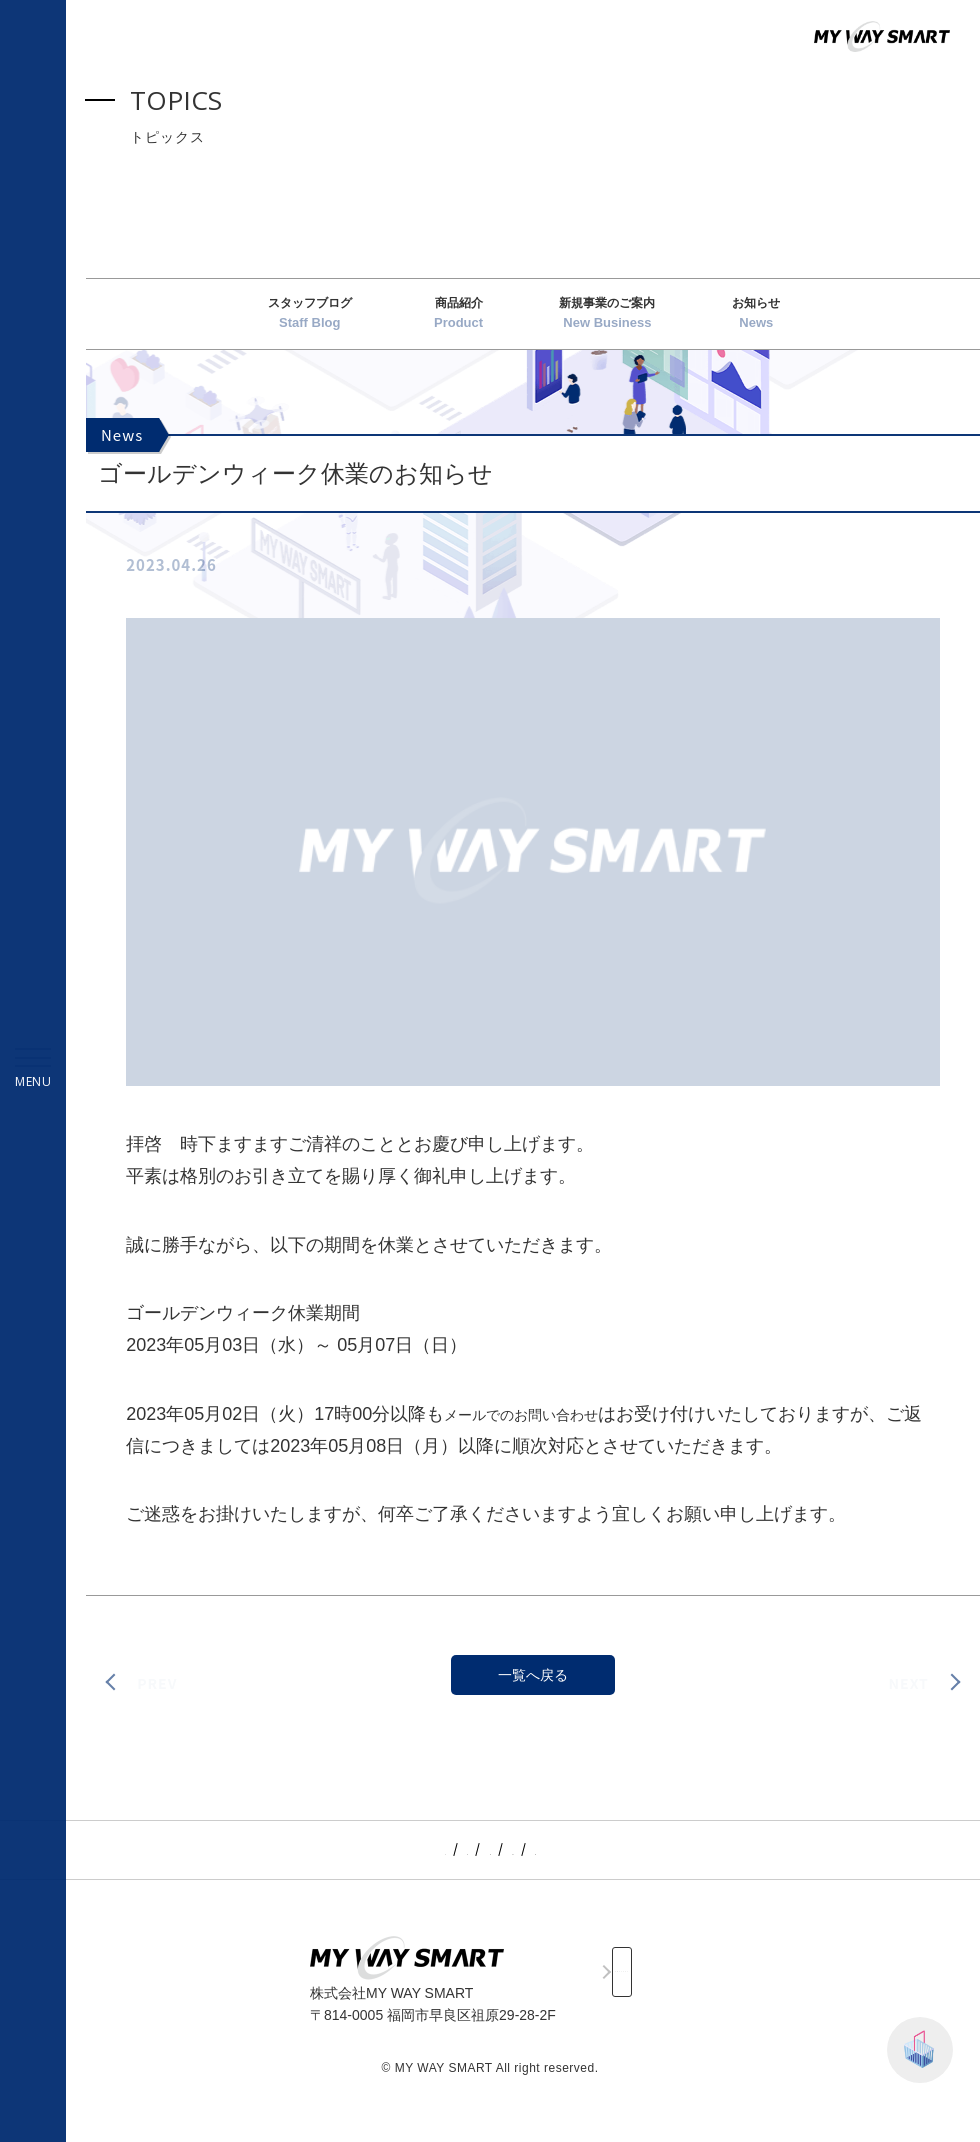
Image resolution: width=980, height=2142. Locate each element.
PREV (159, 1698)
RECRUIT (636, 1865)
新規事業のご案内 (607, 322)
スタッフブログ (309, 322)
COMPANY (550, 1865)
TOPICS (391, 1865)
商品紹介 (458, 322)
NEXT (905, 1698)
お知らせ (756, 322)
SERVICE (466, 1865)
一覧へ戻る (533, 1696)
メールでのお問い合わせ (543, 1430)
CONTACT (620, 1993)
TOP (329, 1865)
